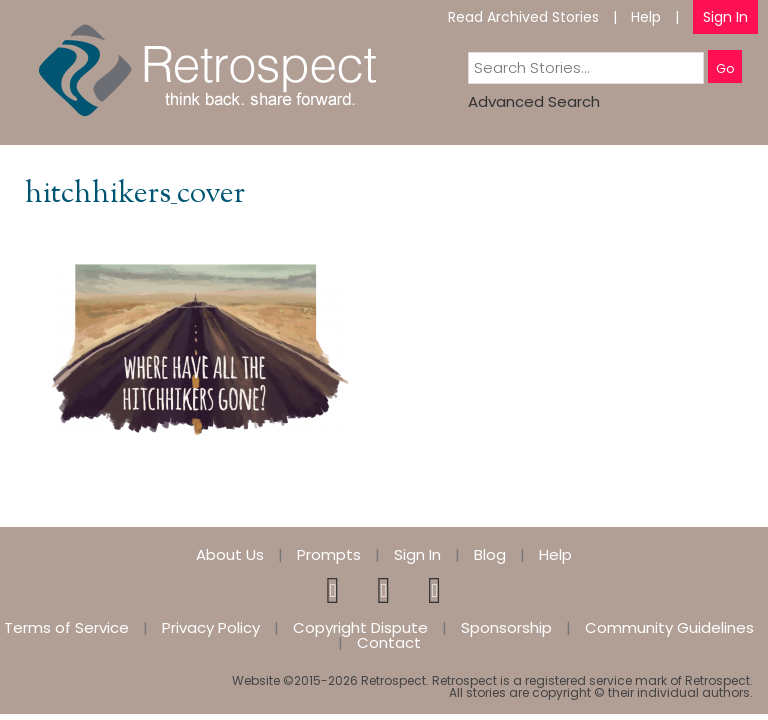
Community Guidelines (669, 627)
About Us (230, 554)
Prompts (329, 554)
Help (646, 17)
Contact (389, 642)
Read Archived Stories (523, 17)
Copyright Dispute (360, 627)
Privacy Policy (211, 627)
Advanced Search (534, 101)
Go (725, 68)
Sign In (725, 17)
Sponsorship (506, 627)
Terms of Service (66, 627)
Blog (490, 554)
